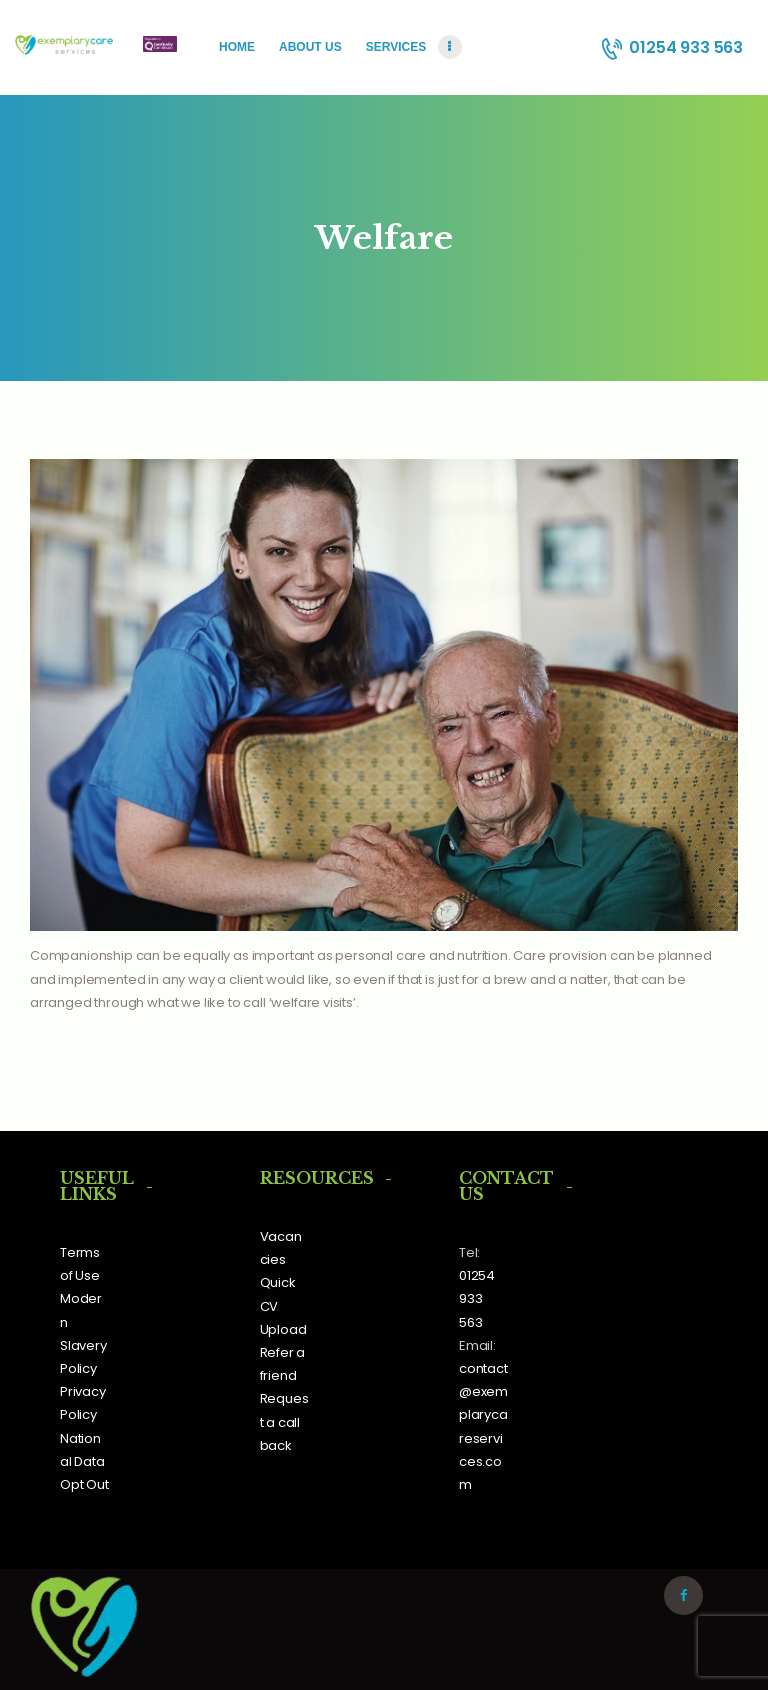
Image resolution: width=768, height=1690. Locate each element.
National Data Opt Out (84, 1461)
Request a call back (284, 1421)
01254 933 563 (477, 1298)
